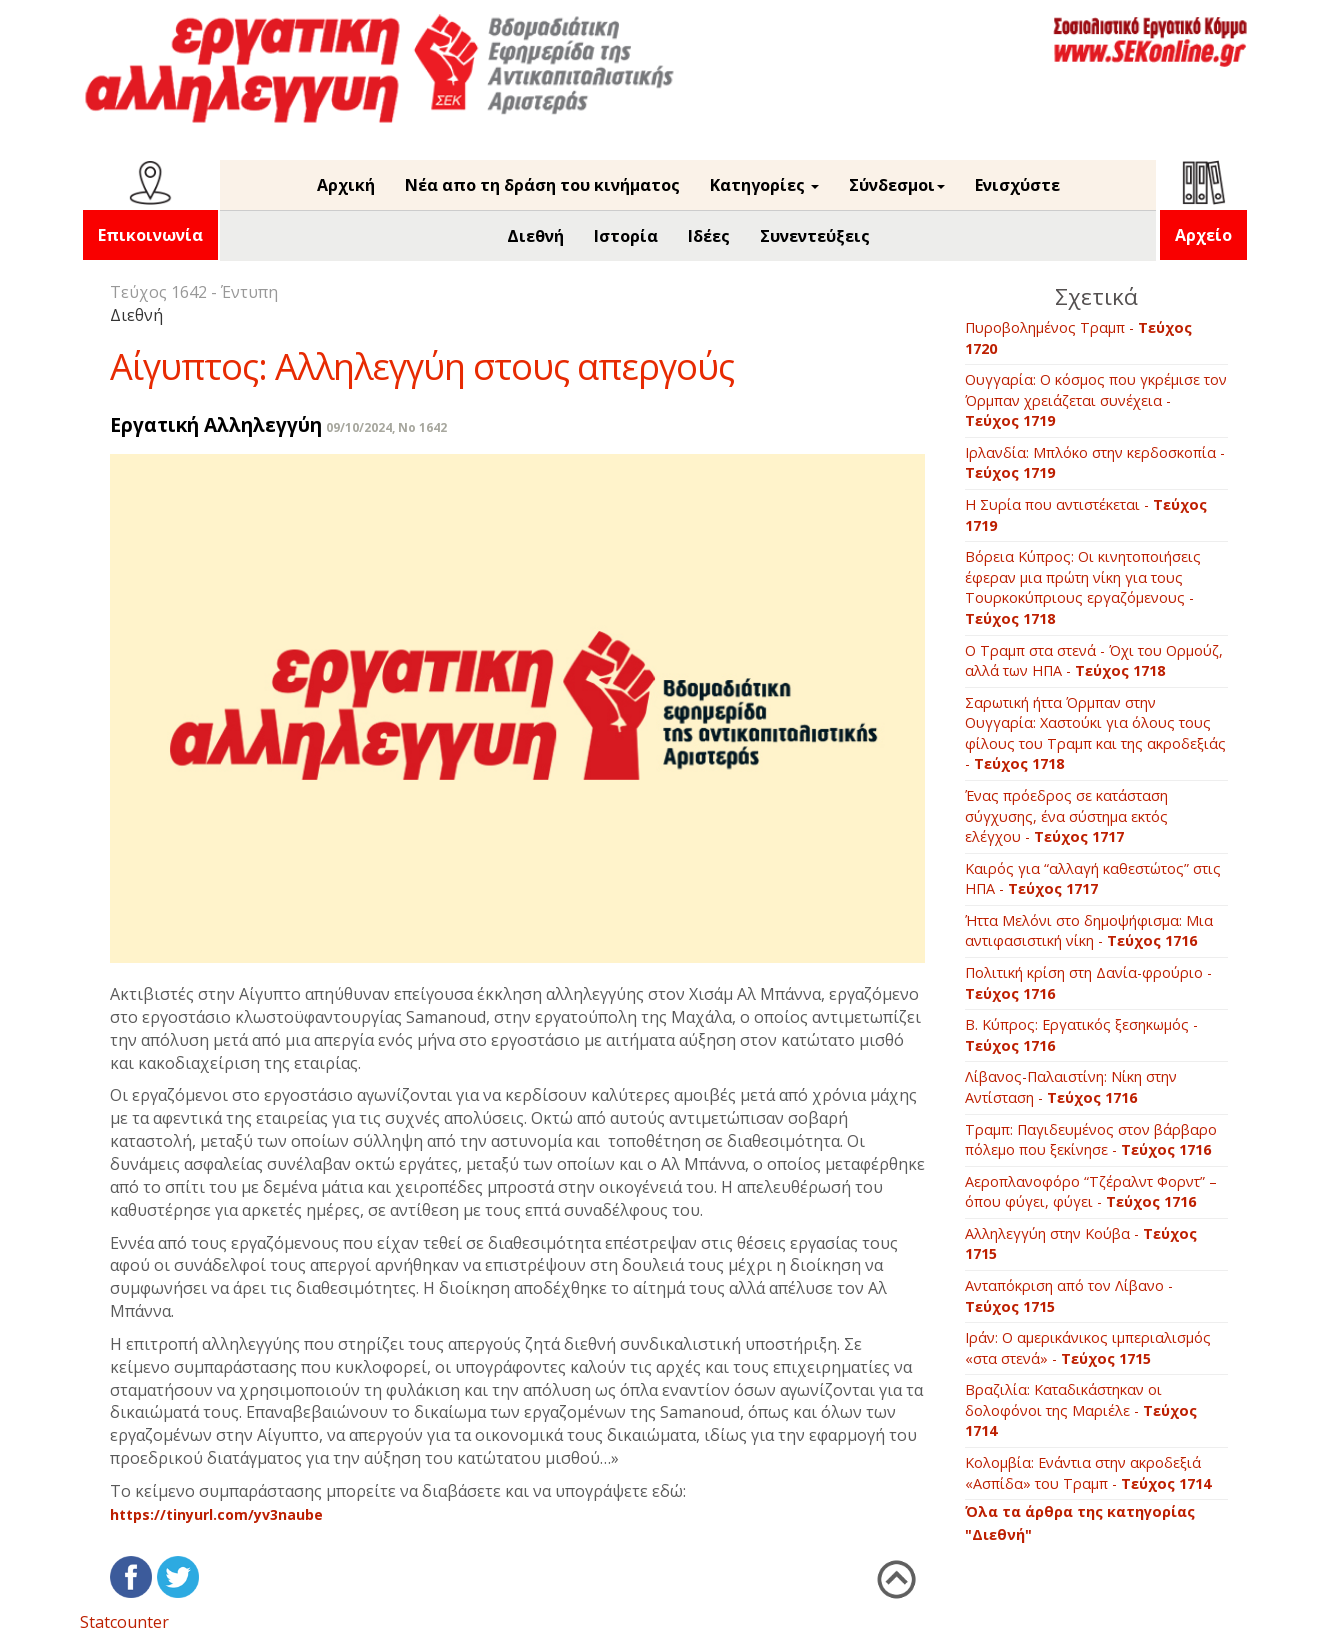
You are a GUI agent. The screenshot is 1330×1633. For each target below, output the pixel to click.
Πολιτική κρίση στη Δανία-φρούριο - (1088, 983)
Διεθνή (535, 236)
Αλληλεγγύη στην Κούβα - (1081, 1244)
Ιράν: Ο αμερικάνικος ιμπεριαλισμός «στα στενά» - (1088, 1348)
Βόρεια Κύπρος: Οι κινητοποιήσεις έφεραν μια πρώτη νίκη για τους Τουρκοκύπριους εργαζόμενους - (1083, 587)
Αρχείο (1203, 235)
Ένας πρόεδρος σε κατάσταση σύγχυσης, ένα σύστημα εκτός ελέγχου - (1066, 816)
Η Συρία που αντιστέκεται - (1086, 515)
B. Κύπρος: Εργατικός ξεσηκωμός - (1081, 1035)
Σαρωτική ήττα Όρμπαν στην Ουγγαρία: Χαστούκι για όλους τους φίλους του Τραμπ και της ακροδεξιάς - (1095, 733)
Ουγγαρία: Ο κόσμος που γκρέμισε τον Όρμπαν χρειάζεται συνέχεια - (1096, 400)
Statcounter (124, 1622)
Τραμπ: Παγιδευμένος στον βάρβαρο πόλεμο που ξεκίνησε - (1091, 1140)
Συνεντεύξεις (815, 236)
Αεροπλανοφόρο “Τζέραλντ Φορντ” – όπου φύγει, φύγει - (1091, 1192)
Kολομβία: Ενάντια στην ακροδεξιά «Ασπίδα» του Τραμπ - (1088, 1473)
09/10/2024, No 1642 (386, 427)
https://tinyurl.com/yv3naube (216, 1514)
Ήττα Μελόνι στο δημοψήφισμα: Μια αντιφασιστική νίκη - (1089, 931)
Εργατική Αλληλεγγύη (216, 424)
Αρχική (346, 185)
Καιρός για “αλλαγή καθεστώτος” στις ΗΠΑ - (1093, 879)
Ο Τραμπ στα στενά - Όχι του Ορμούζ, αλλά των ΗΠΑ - (1094, 661)
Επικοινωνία (150, 235)
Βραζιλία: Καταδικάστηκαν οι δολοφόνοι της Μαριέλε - (1081, 1410)
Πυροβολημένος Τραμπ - (1078, 338)
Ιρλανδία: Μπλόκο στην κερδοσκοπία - (1095, 463)
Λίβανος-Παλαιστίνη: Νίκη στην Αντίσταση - (1071, 1087)
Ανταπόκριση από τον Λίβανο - (1069, 1296)
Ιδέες (709, 236)
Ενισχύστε (1017, 185)
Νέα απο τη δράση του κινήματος (542, 185)
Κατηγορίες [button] (764, 185)
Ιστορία (626, 236)
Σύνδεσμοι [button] (897, 185)
